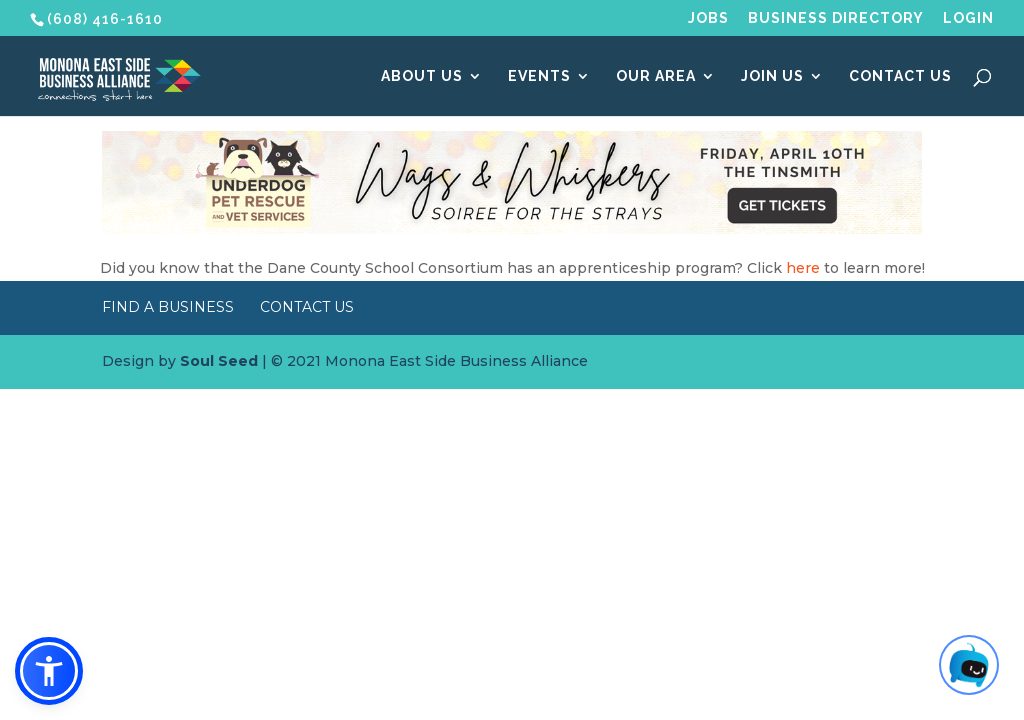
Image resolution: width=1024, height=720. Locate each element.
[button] (49, 671)
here (803, 268)
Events (539, 76)
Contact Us (900, 76)
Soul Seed (219, 361)
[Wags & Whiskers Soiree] (511, 229)
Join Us (772, 76)
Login (968, 18)
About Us (422, 76)
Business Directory (836, 18)
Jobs (708, 18)
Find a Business (168, 307)
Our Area (656, 76)
